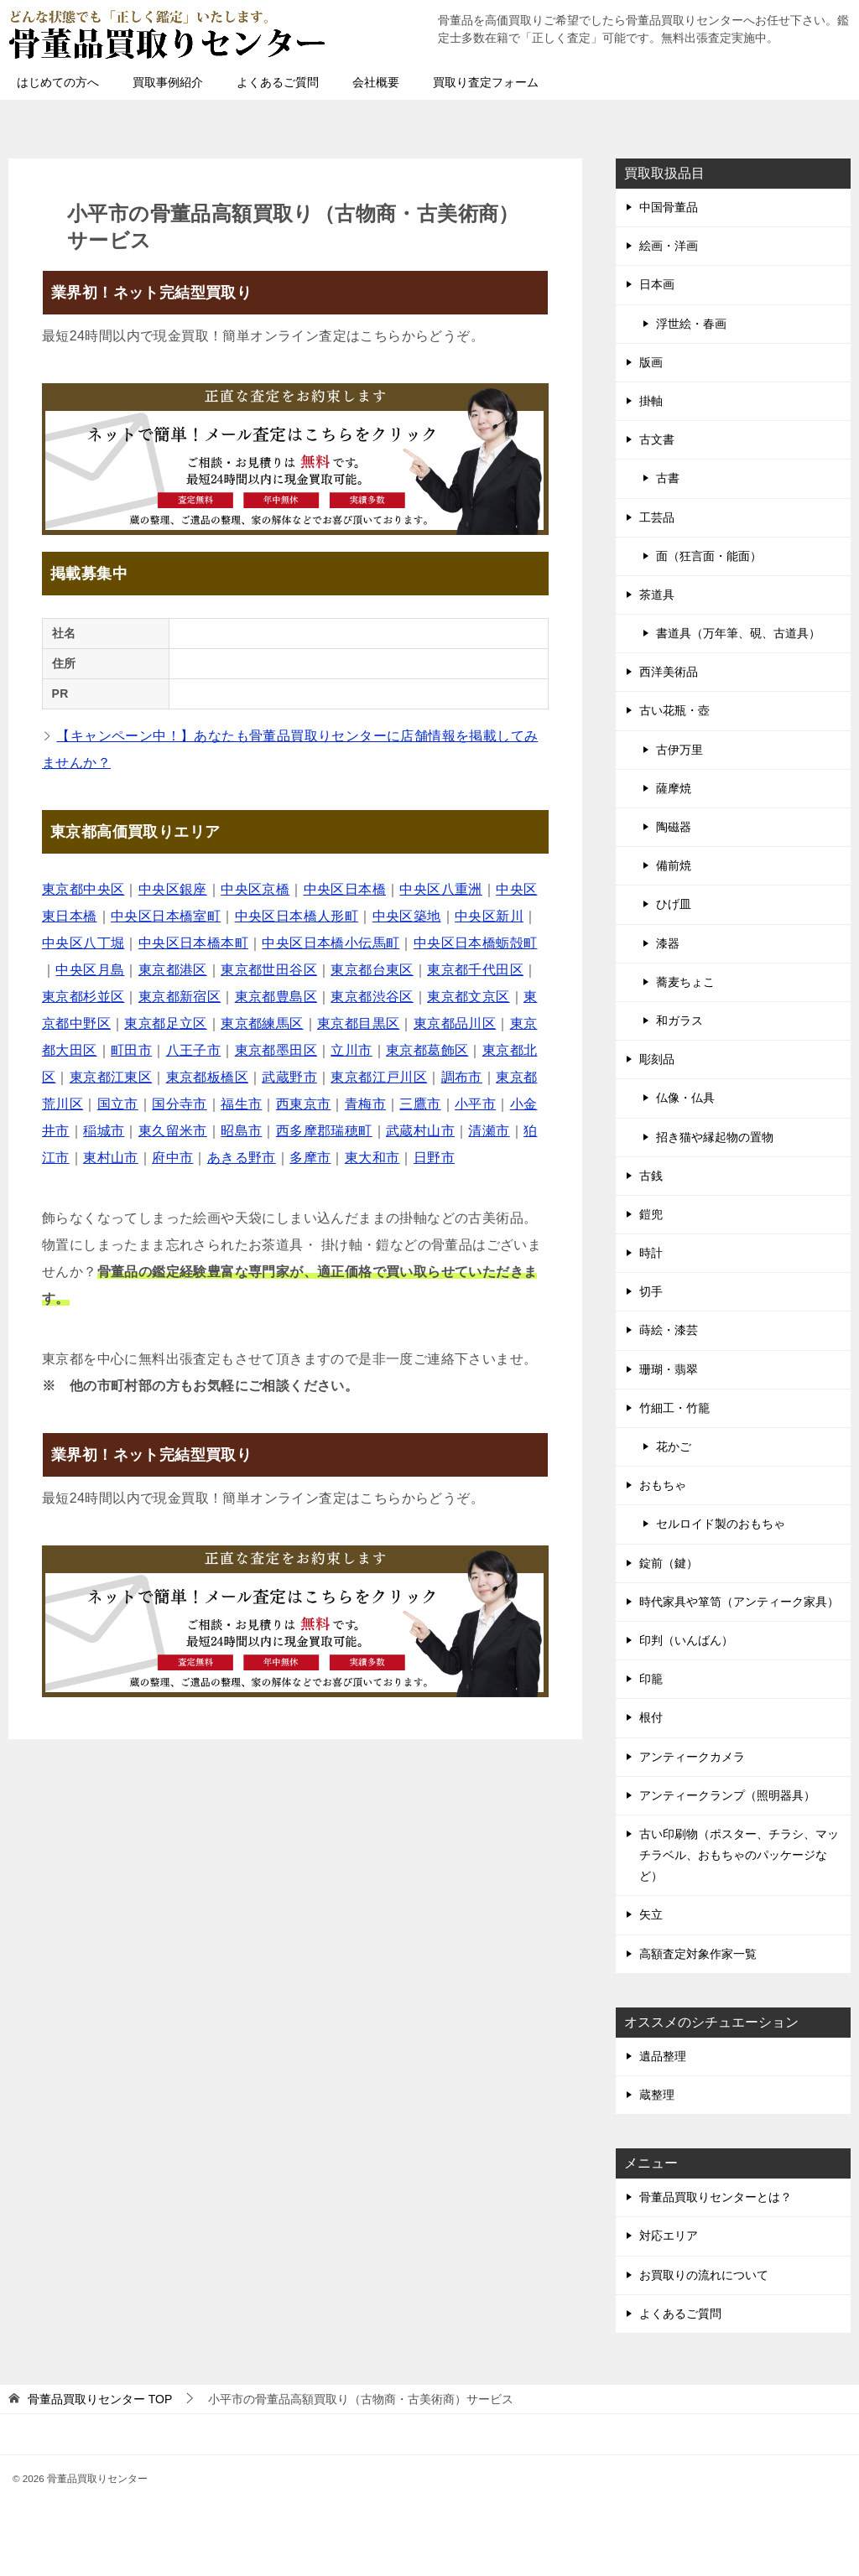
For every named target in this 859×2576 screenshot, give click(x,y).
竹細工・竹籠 (674, 1408)
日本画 (656, 284)
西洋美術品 (668, 671)
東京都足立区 (165, 1023)
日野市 (434, 1157)
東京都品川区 (455, 1023)
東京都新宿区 (179, 996)
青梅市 (365, 1104)
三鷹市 (419, 1104)
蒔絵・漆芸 (668, 1330)
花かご (673, 1446)
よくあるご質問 (278, 82)
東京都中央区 (83, 889)
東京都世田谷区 (269, 970)
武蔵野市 (289, 1077)
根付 (651, 1717)
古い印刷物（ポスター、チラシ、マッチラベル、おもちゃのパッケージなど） (739, 1855)
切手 (651, 1291)
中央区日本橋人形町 (297, 916)
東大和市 (372, 1157)
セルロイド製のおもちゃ (720, 1523)
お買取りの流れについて (703, 2275)
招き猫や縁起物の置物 (714, 1137)
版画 (651, 362)
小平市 (475, 1104)
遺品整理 (662, 2056)
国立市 (117, 1104)
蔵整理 (656, 2094)
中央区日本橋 (345, 889)
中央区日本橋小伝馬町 (330, 943)
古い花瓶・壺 (674, 710)
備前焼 (673, 865)
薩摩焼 (673, 788)
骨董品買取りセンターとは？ (715, 2197)
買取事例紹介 (168, 82)
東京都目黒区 (358, 1023)
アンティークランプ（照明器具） (727, 1795)
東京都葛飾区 (427, 1050)
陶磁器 (673, 827)
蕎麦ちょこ (685, 982)
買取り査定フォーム (486, 82)
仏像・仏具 (685, 1097)
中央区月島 (89, 970)
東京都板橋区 (207, 1077)
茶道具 (656, 594)
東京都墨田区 (276, 1050)
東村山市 (110, 1157)
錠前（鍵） (668, 1563)
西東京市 (303, 1104)
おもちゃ (662, 1485)
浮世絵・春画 (691, 323)
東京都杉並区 (83, 996)
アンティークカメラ (692, 1756)
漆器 (667, 943)
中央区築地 (406, 916)
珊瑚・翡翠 (668, 1369)
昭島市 (241, 1131)
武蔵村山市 (420, 1131)
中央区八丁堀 (83, 943)
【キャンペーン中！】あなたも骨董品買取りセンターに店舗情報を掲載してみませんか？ (290, 749)
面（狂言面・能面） (709, 556)
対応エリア (668, 2235)
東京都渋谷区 (372, 996)
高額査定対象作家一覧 (698, 1954)
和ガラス (679, 1020)
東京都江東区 (111, 1077)
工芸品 (656, 517)
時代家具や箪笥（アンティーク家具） (739, 1601)
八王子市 (193, 1050)
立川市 (351, 1050)
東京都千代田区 (475, 970)
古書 (667, 478)
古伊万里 (679, 749)
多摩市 (310, 1157)
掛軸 (651, 401)
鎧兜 (651, 1214)
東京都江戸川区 (379, 1077)
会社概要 (375, 82)
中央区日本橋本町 (193, 943)
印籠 (651, 1678)
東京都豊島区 (276, 996)
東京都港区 (172, 970)
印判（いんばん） (686, 1640)
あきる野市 (241, 1157)
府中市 (172, 1157)
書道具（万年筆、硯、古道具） (738, 633)
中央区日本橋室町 (166, 916)
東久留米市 (172, 1131)
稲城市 (103, 1131)
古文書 (656, 439)
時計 (651, 1252)
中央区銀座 (172, 889)
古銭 (651, 1175)
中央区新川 (489, 916)
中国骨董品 (668, 207)
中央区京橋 (255, 889)
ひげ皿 (673, 904)
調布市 (461, 1077)
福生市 (241, 1104)
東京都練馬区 (262, 1023)
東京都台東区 (372, 970)
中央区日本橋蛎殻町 (476, 943)
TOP (100, 2399)
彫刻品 (656, 1059)
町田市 (131, 1050)
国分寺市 (179, 1104)
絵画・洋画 (668, 245)
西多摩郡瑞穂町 (324, 1131)
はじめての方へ (58, 82)
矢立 (651, 1914)
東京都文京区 (468, 996)
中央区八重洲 (440, 889)
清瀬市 (488, 1131)
